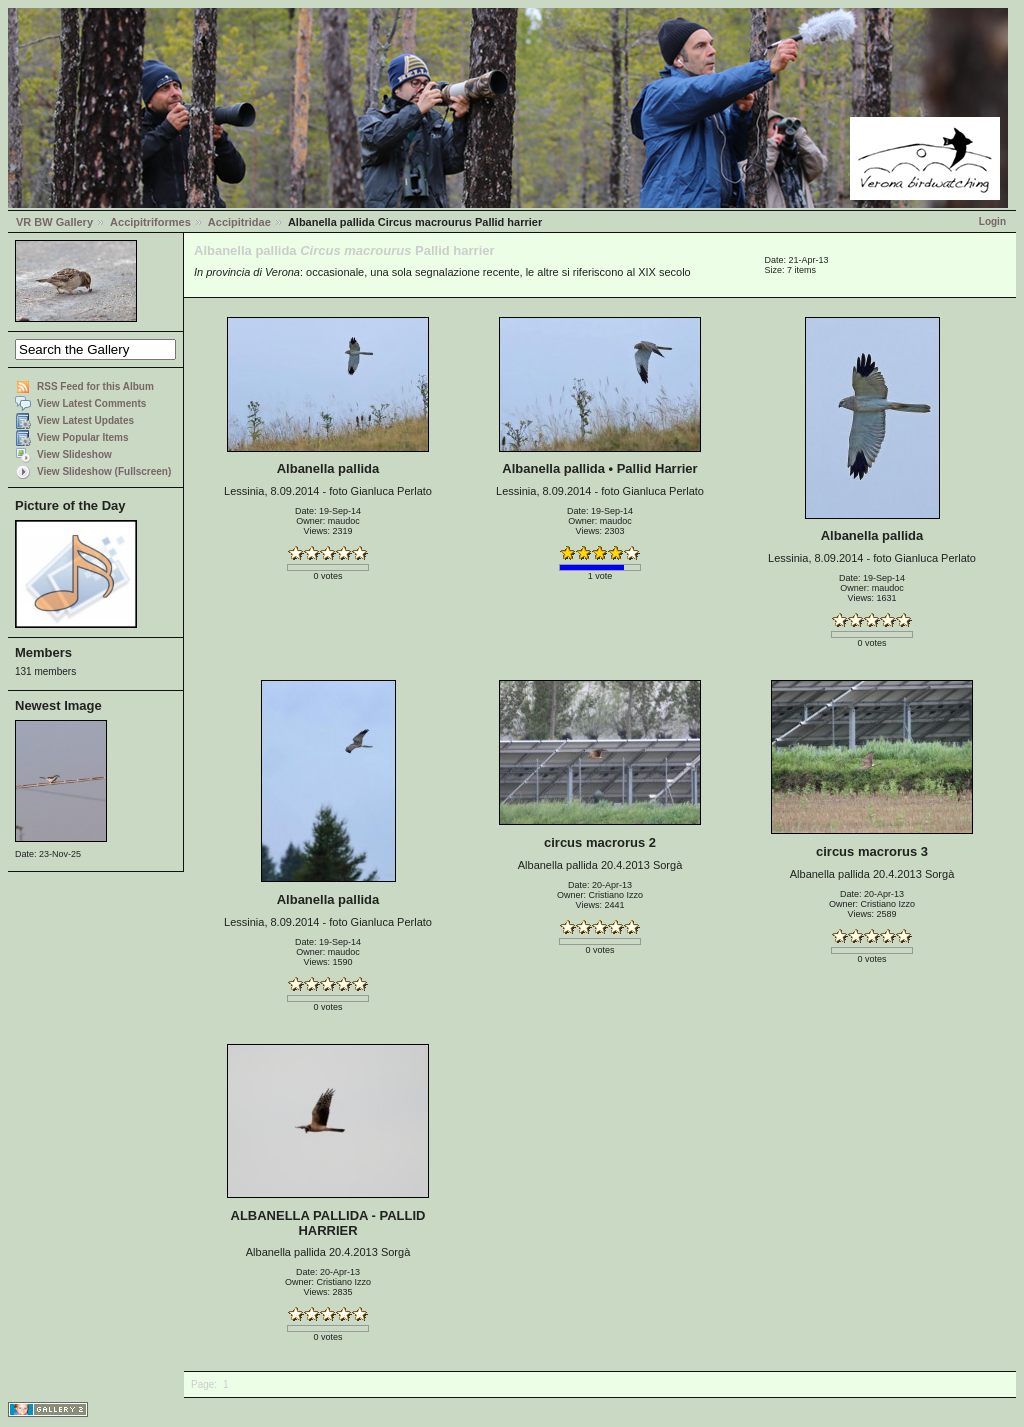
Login (992, 221)
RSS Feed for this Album (95, 386)
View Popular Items (83, 437)
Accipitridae (239, 222)
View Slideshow (74, 454)
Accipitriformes (150, 222)
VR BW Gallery (54, 222)
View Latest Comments (91, 403)
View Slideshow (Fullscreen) (104, 471)
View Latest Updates (85, 420)
